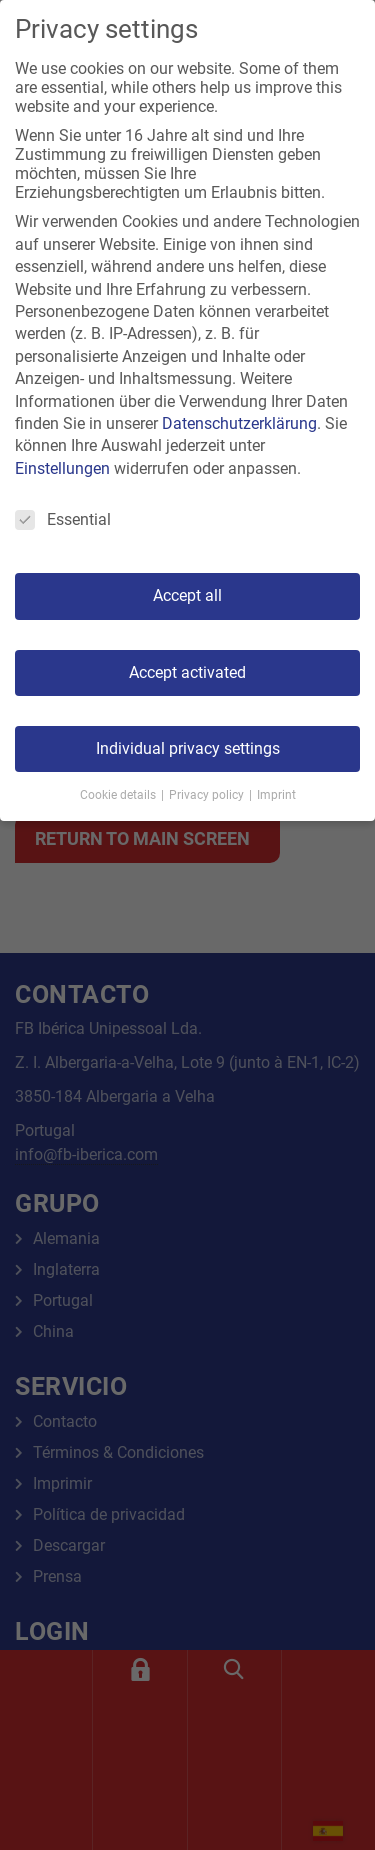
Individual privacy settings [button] (188, 748)
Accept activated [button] (187, 672)
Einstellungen (62, 468)
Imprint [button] (276, 795)
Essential (63, 519)
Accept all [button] (187, 595)
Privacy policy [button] (208, 795)
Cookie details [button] (119, 795)
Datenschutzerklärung (239, 423)
